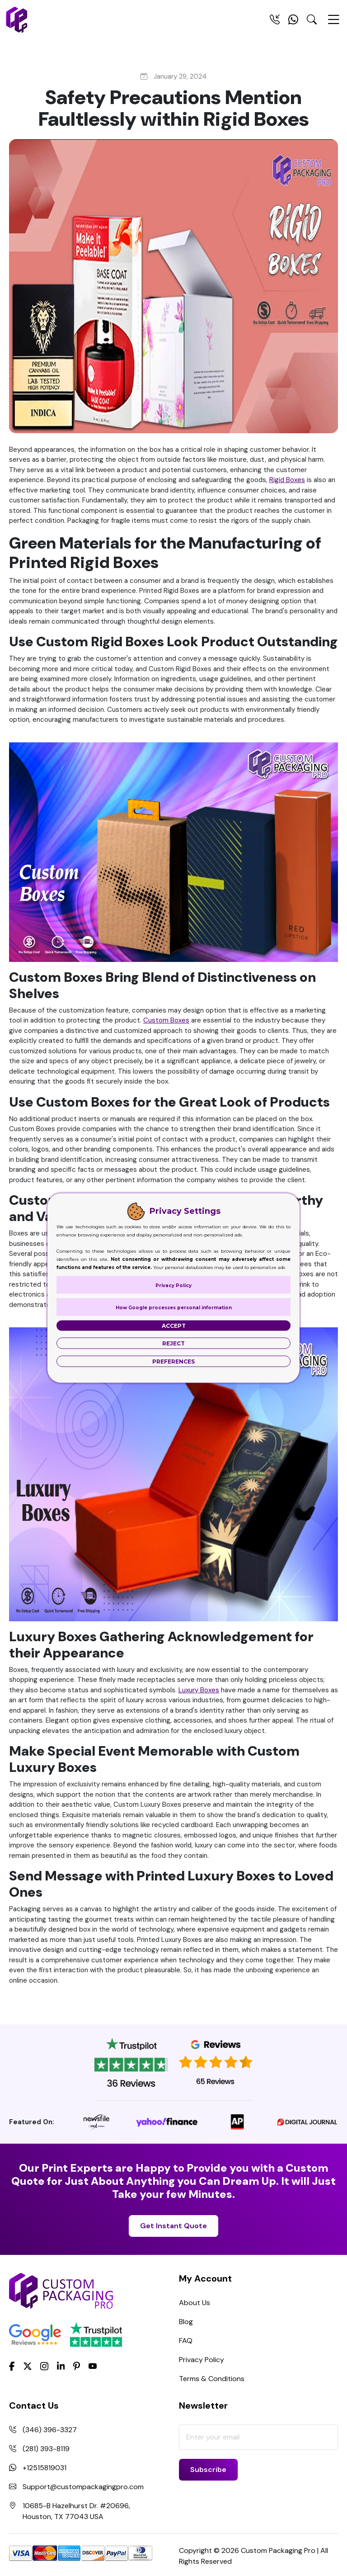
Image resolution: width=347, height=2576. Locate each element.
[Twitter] (27, 2366)
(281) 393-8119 (46, 2448)
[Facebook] (12, 2365)
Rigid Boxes (287, 479)
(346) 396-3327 (50, 2429)
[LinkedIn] (61, 2365)
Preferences (173, 1361)
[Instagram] (44, 2366)
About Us (194, 2302)
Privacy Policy (201, 2359)
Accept (174, 1325)
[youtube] (93, 2366)
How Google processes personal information (174, 1308)
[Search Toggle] (312, 21)
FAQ (185, 2340)
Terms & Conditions (211, 2378)
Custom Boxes (166, 1020)
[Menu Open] (333, 23)
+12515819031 (44, 2467)
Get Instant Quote (173, 2225)
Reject (173, 1343)
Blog (186, 2321)
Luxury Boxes (198, 1690)
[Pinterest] (76, 2365)
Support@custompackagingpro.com (83, 2486)
